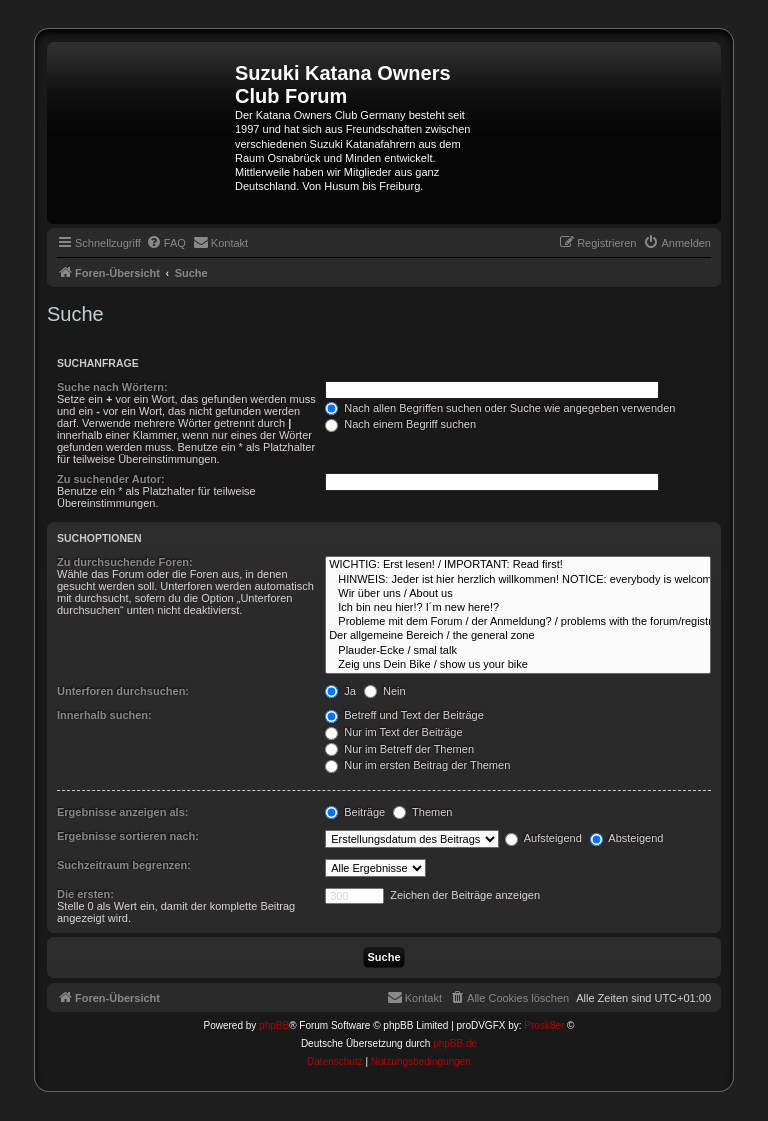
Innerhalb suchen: (104, 715)
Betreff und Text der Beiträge (404, 715)
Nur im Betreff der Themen (399, 749)
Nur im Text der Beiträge (393, 732)
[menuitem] (166, 243)
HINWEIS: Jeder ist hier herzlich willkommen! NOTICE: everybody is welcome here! (518, 580)
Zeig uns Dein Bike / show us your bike (518, 665)
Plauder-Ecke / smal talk (518, 651)
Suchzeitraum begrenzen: (124, 865)
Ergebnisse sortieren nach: (128, 836)
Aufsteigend (543, 838)
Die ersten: (85, 894)
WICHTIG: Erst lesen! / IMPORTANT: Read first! (518, 565)
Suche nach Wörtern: (112, 387)
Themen (422, 812)
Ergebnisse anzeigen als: (122, 812)
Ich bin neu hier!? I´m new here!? (518, 608)
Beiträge (355, 812)
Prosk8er (544, 1025)
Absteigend (627, 838)
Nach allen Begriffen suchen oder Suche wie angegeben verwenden (500, 408)
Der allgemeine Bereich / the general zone (518, 636)
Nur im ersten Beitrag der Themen (417, 765)
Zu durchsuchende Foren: (125, 562)
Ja (340, 691)
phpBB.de (455, 1043)
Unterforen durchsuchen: (123, 691)
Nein (385, 691)
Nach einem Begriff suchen (400, 424)
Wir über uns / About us (518, 594)
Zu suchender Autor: (111, 479)
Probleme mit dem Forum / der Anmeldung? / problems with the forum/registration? (518, 622)
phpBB (274, 1025)
